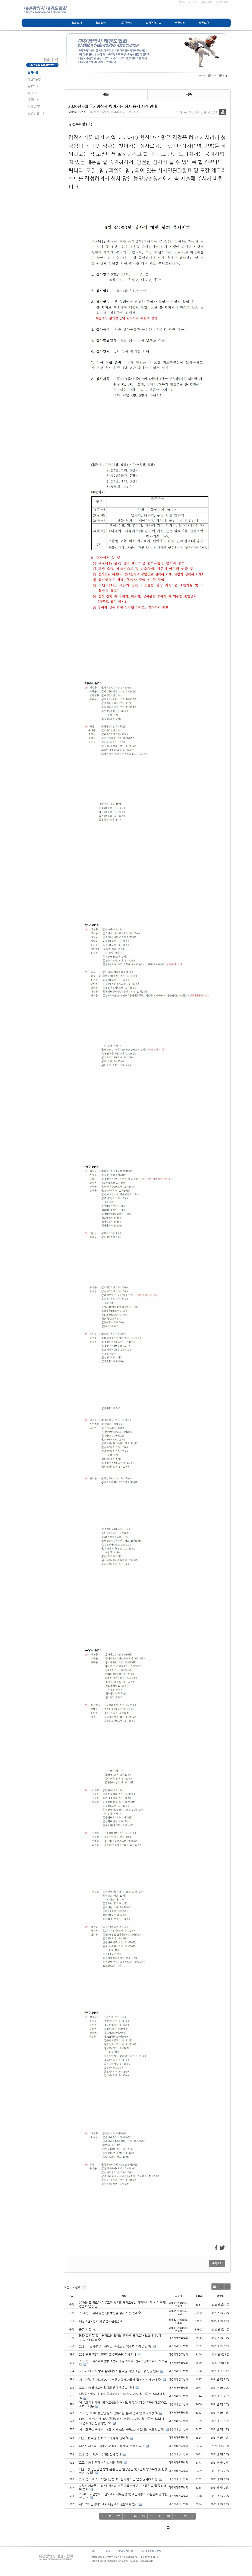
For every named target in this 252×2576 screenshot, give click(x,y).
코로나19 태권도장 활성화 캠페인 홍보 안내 (106, 2387)
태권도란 (204, 22)
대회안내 (33, 99)
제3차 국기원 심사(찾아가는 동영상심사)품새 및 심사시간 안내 (118, 2379)
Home (202, 75)
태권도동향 (34, 79)
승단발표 (33, 92)
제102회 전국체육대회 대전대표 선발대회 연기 (108, 2504)
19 (176, 2516)
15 (143, 2516)
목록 (189, 94)
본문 (106, 94)
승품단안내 (125, 22)
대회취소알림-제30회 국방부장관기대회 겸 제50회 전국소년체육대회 (122, 2394)
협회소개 (77, 22)
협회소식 (100, 22)
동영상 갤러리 (36, 113)
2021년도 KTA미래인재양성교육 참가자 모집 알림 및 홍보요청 (118, 2479)
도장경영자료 (153, 22)
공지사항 (33, 72)
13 (126, 2516)
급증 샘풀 (87, 2329)
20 (184, 2516)
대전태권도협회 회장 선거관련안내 (100, 2321)
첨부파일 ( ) (80, 124)
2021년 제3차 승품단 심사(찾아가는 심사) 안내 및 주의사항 (116, 2413)
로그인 (182, 2)
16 (151, 2516)
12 (118, 2516)
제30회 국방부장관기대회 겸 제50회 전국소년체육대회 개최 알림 (119, 2429)
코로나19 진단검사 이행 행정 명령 (100, 2462)
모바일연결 (206, 2)
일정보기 (33, 86)
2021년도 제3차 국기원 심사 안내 (100, 2454)
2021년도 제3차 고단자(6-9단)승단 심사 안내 (107, 2354)
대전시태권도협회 (77, 112)
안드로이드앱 (221, 2)
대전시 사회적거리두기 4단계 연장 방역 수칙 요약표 (111, 2446)
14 (134, 2516)
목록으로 (217, 2263)
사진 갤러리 (34, 106)
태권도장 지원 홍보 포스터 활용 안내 (102, 2438)
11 (109, 2516)
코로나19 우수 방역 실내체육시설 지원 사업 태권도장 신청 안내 (119, 2371)
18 (168, 2516)
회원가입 (193, 2)
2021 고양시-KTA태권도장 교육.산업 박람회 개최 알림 (113, 2346)
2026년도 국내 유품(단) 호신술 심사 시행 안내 (110, 2313)
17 (159, 2516)
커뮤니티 (180, 22)
